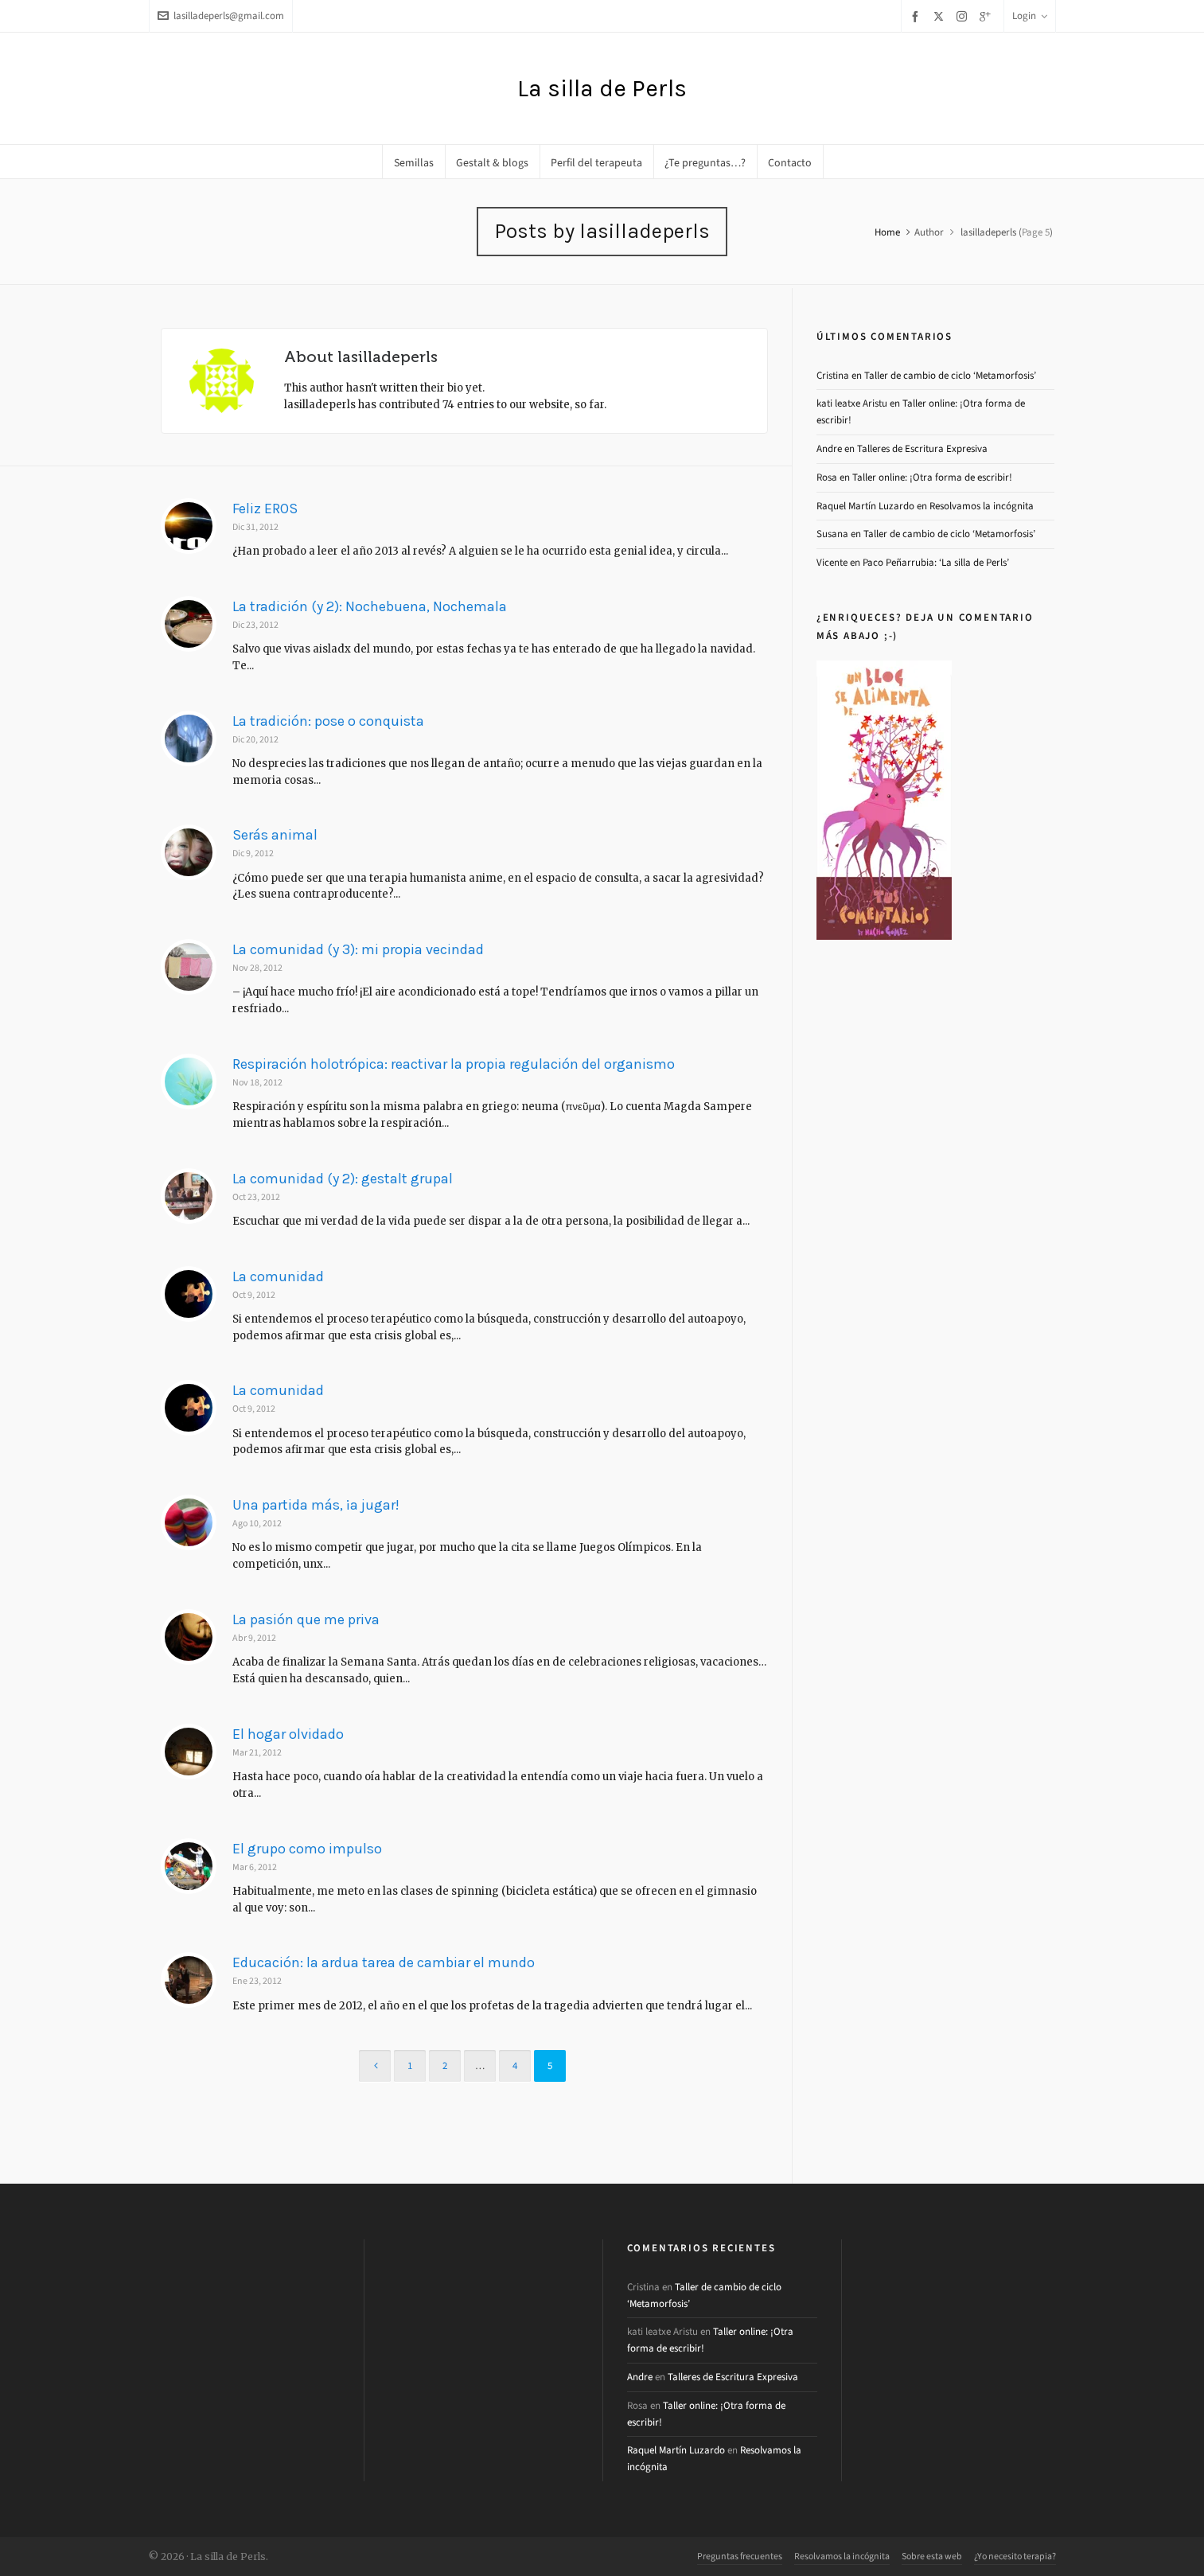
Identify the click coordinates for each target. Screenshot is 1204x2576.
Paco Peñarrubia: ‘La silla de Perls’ (936, 562)
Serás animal (275, 835)
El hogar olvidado (288, 1734)
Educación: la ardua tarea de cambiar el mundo (383, 1962)
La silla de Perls (602, 88)
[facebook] (917, 16)
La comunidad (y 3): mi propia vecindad (358, 949)
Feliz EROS (265, 508)
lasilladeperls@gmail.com (221, 15)
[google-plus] (988, 16)
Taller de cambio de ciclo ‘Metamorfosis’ (950, 375)
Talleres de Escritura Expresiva (922, 448)
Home (887, 232)
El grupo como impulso (307, 1848)
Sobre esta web (932, 2556)
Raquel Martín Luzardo (865, 505)
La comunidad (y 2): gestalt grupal (342, 1178)
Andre (829, 448)
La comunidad (278, 1276)
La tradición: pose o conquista (328, 721)
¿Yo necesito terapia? (1015, 2556)
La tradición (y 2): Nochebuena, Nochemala (369, 606)
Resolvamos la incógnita (981, 505)
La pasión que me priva (306, 1619)
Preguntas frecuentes (739, 2556)
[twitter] (941, 15)
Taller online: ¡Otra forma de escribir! (932, 477)
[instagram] (964, 15)
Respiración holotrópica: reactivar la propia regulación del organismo (453, 1064)
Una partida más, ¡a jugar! (315, 1505)
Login (1029, 15)
